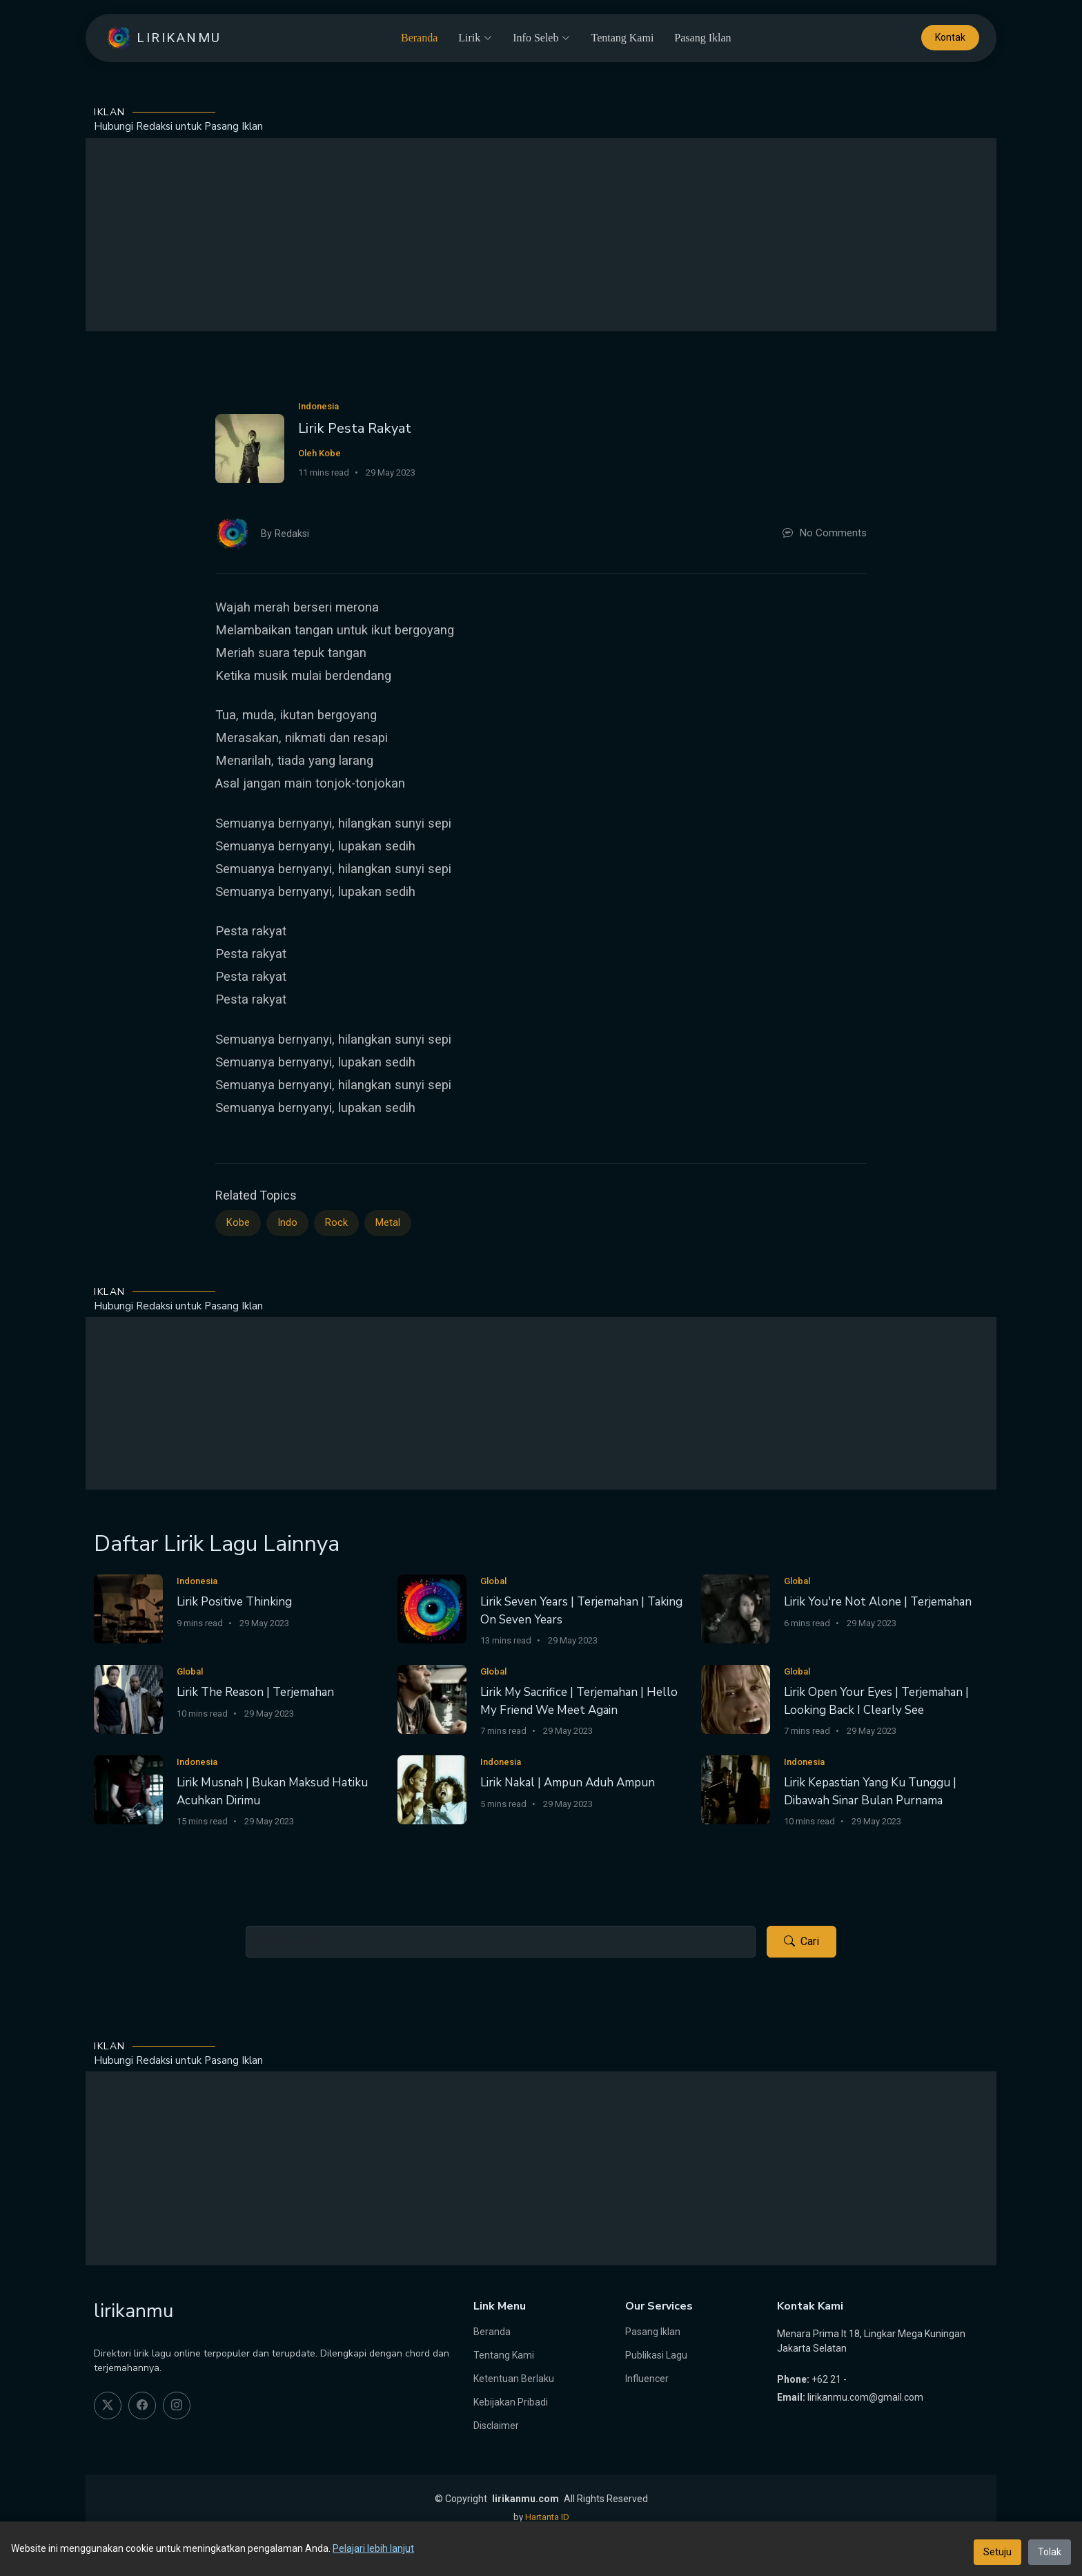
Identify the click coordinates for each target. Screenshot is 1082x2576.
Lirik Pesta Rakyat (354, 428)
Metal (387, 1223)
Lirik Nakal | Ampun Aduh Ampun (567, 1782)
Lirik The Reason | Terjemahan (255, 1692)
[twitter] (107, 2405)
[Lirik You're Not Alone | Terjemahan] (735, 1607)
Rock (336, 1223)
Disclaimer (496, 2425)
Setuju (997, 2551)
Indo (287, 1223)
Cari (801, 1941)
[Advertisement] (541, 234)
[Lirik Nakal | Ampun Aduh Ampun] (431, 1788)
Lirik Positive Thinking (234, 1602)
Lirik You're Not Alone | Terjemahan (878, 1602)
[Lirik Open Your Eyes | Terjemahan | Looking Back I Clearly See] (735, 1698)
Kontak (950, 37)
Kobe (238, 1223)
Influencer (647, 2378)
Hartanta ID (547, 2517)
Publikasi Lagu (656, 2355)
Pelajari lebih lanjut (373, 2548)
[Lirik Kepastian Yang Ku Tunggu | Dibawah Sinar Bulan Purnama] (735, 1788)
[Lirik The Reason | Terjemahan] (128, 1698)
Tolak (1049, 2551)
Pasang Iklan (702, 37)
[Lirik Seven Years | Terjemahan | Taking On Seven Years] (431, 1607)
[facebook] (142, 2405)
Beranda (419, 37)
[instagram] (176, 2405)
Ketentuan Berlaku (513, 2378)
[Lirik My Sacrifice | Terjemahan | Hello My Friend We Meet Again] (431, 1698)
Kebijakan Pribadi (510, 2402)
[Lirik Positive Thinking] (128, 1607)
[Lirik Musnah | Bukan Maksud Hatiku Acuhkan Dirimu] (128, 1788)
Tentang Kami (622, 37)
